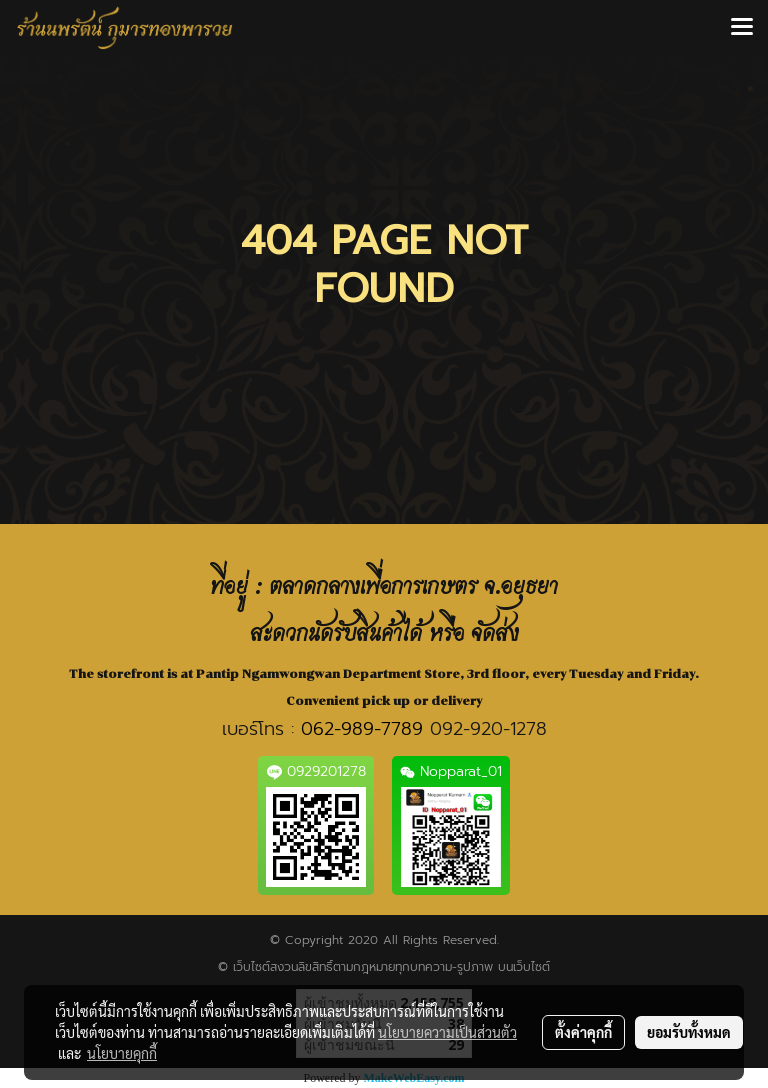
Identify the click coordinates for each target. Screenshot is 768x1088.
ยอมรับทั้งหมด (689, 1032)
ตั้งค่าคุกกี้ (583, 1032)
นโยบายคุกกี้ (122, 1053)
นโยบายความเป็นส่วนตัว (447, 1032)
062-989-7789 (362, 729)
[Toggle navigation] (742, 28)
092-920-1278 (488, 729)
